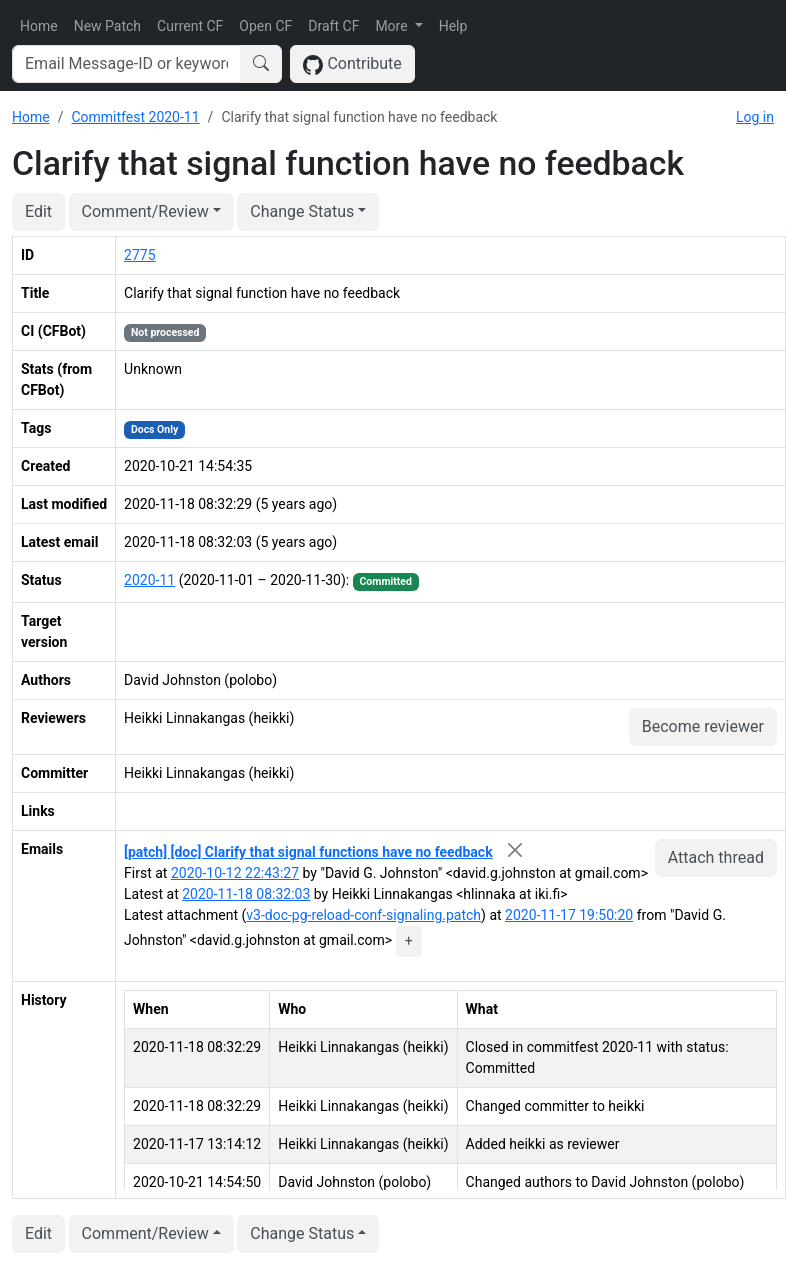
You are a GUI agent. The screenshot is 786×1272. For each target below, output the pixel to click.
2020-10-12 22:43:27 (235, 873)
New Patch (107, 26)
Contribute (352, 64)
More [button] (393, 26)
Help (453, 26)
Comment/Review (145, 211)
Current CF (190, 26)
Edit (38, 211)
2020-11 (149, 580)
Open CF (265, 26)
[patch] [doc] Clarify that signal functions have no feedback (308, 852)
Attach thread (716, 857)
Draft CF (333, 26)
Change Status (302, 211)
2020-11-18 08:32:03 (246, 894)
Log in (755, 117)
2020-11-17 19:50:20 (569, 915)
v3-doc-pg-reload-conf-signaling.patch (363, 915)
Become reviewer (703, 726)
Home (39, 26)
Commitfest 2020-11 (135, 117)
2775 (139, 255)
